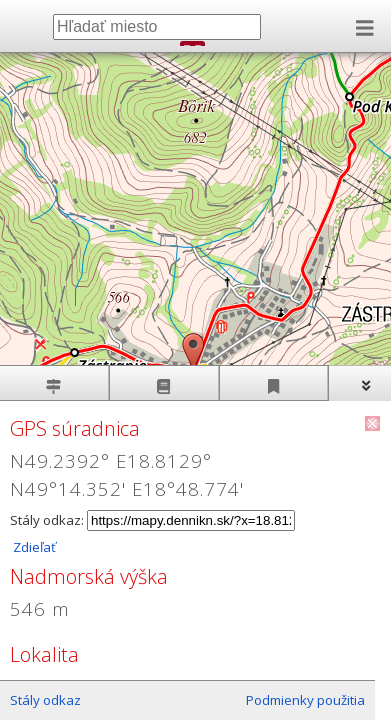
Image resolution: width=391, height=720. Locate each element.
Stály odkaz (45, 700)
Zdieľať (33, 547)
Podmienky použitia (305, 700)
